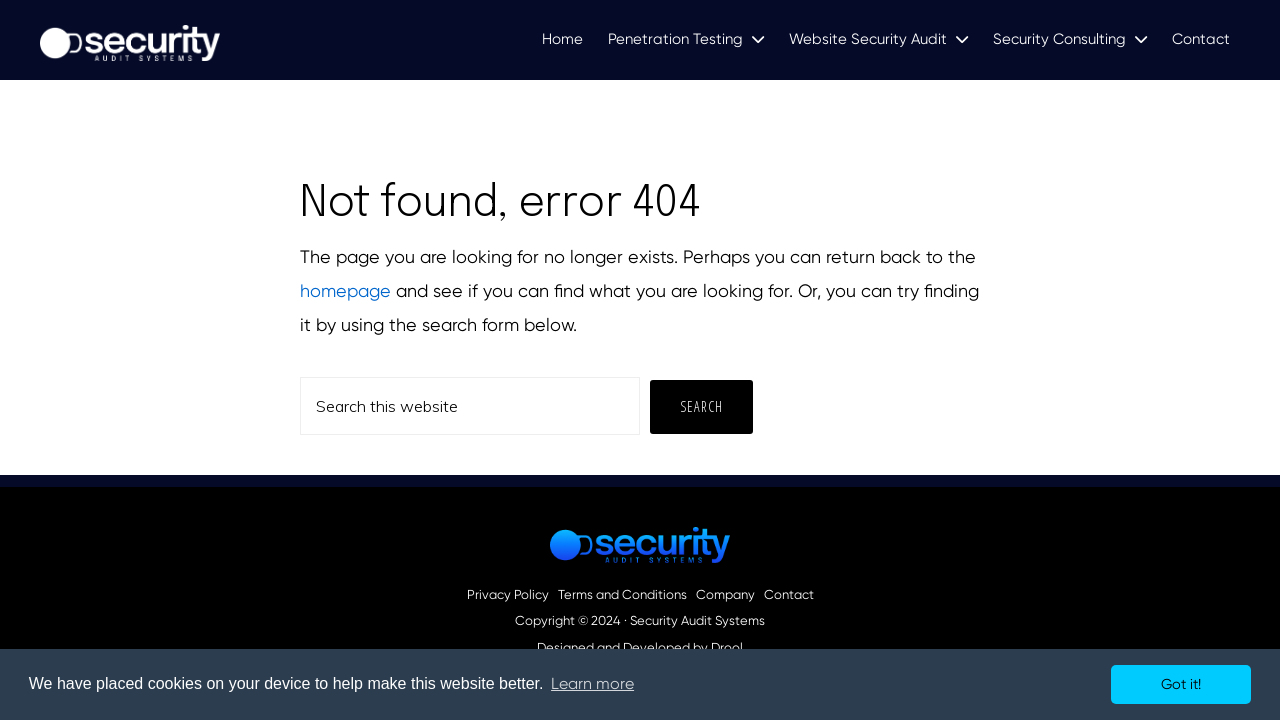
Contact (789, 595)
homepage (345, 290)
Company (725, 595)
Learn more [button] (592, 683)
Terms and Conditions (622, 595)
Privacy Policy (508, 595)
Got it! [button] (1181, 684)
